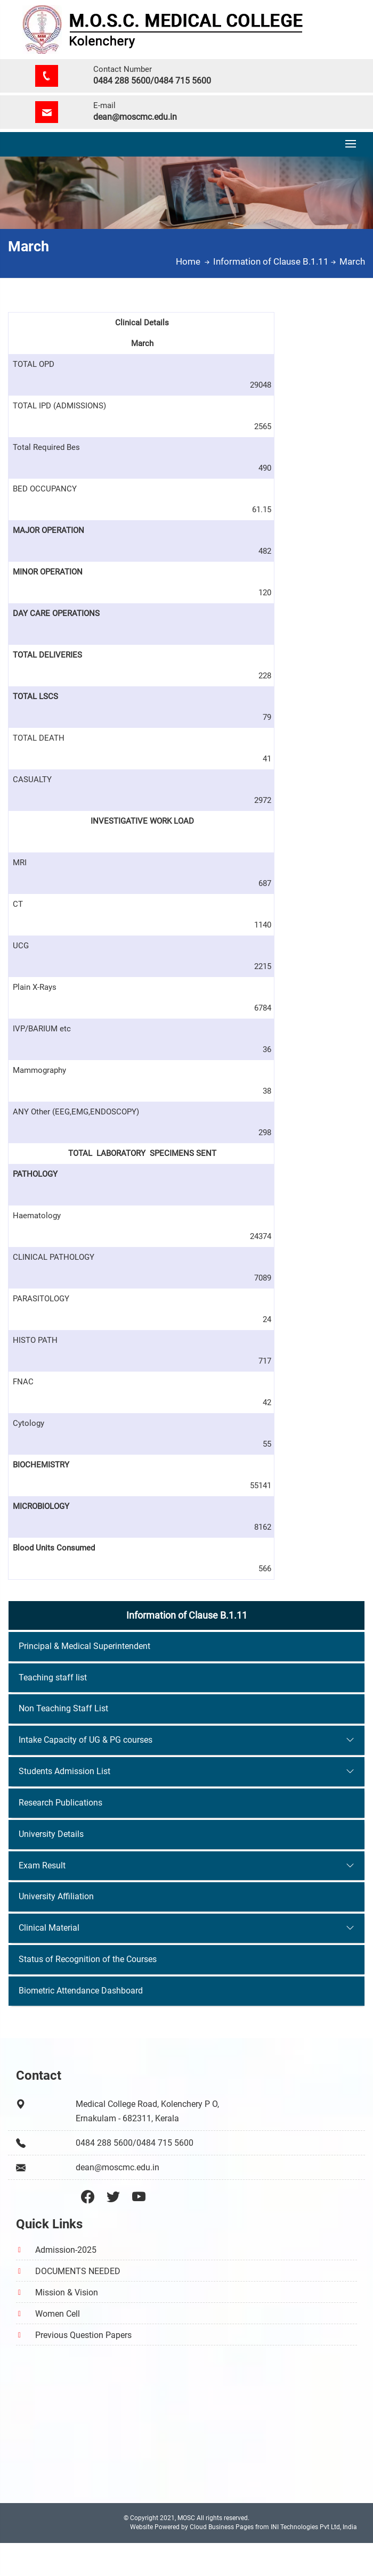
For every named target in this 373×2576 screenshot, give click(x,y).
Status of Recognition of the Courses (88, 1959)
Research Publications (60, 1803)
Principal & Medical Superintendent (84, 1646)
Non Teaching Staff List (63, 1708)
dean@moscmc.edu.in (135, 117)
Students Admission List (64, 1771)
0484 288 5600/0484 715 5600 (152, 81)
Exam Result (42, 1865)
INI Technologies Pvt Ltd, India (314, 2527)
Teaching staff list (53, 1677)
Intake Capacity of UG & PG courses (85, 1740)
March (352, 261)
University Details (51, 1834)
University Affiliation (56, 1896)
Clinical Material (49, 1928)
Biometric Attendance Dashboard (81, 1991)
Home (194, 261)
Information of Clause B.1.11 (275, 261)
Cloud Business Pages (222, 2527)
